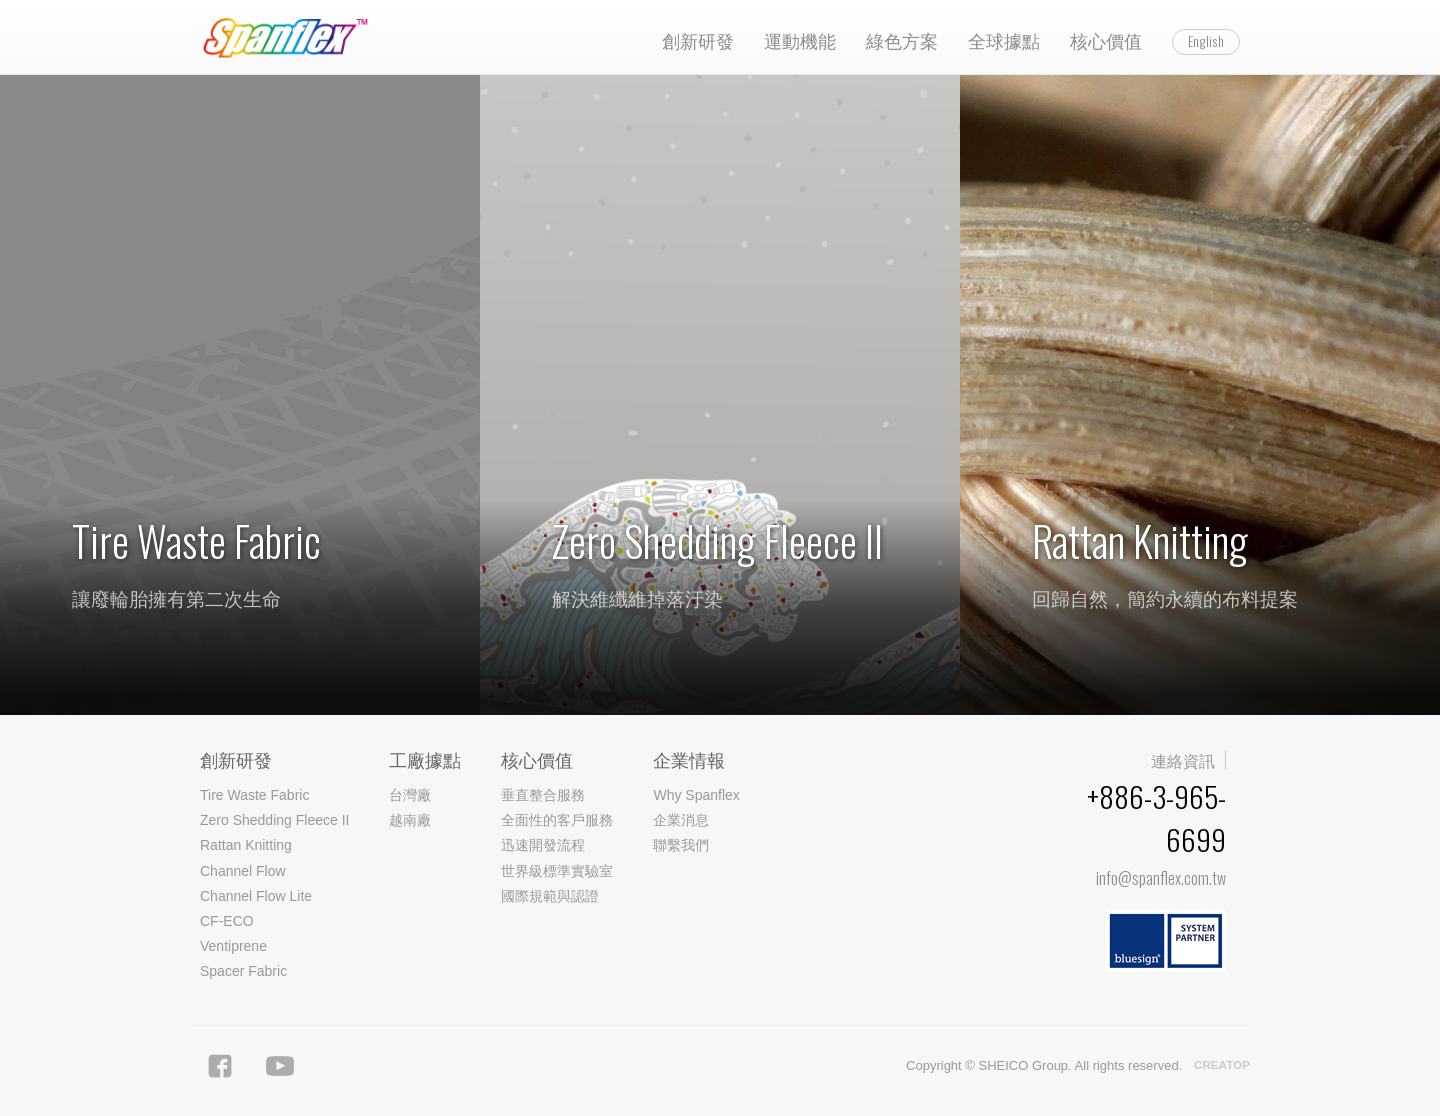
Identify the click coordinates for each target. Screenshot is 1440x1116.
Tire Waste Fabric (254, 795)
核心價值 (1106, 40)
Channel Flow (243, 871)
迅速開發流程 (543, 845)
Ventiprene (233, 946)
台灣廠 (410, 795)
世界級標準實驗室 (557, 871)
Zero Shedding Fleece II (274, 820)
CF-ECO (227, 921)
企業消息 (681, 820)
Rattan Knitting (246, 845)
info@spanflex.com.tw (1161, 878)
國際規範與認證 (550, 896)
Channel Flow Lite (256, 896)
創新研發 (698, 40)
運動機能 (800, 40)
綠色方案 (902, 40)
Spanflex (295, 38)
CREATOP (1222, 1065)
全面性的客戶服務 (557, 820)
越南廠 (410, 820)
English (1206, 41)
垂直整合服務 (543, 795)
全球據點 (1004, 40)
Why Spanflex (696, 795)
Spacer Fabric (243, 971)
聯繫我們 (681, 845)
